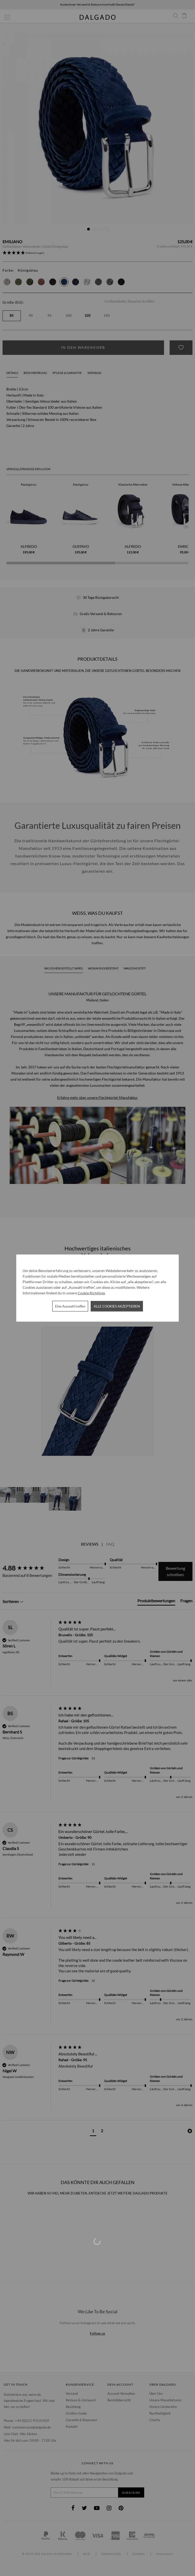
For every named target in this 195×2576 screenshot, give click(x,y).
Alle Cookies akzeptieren (117, 1306)
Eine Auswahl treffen (70, 1306)
